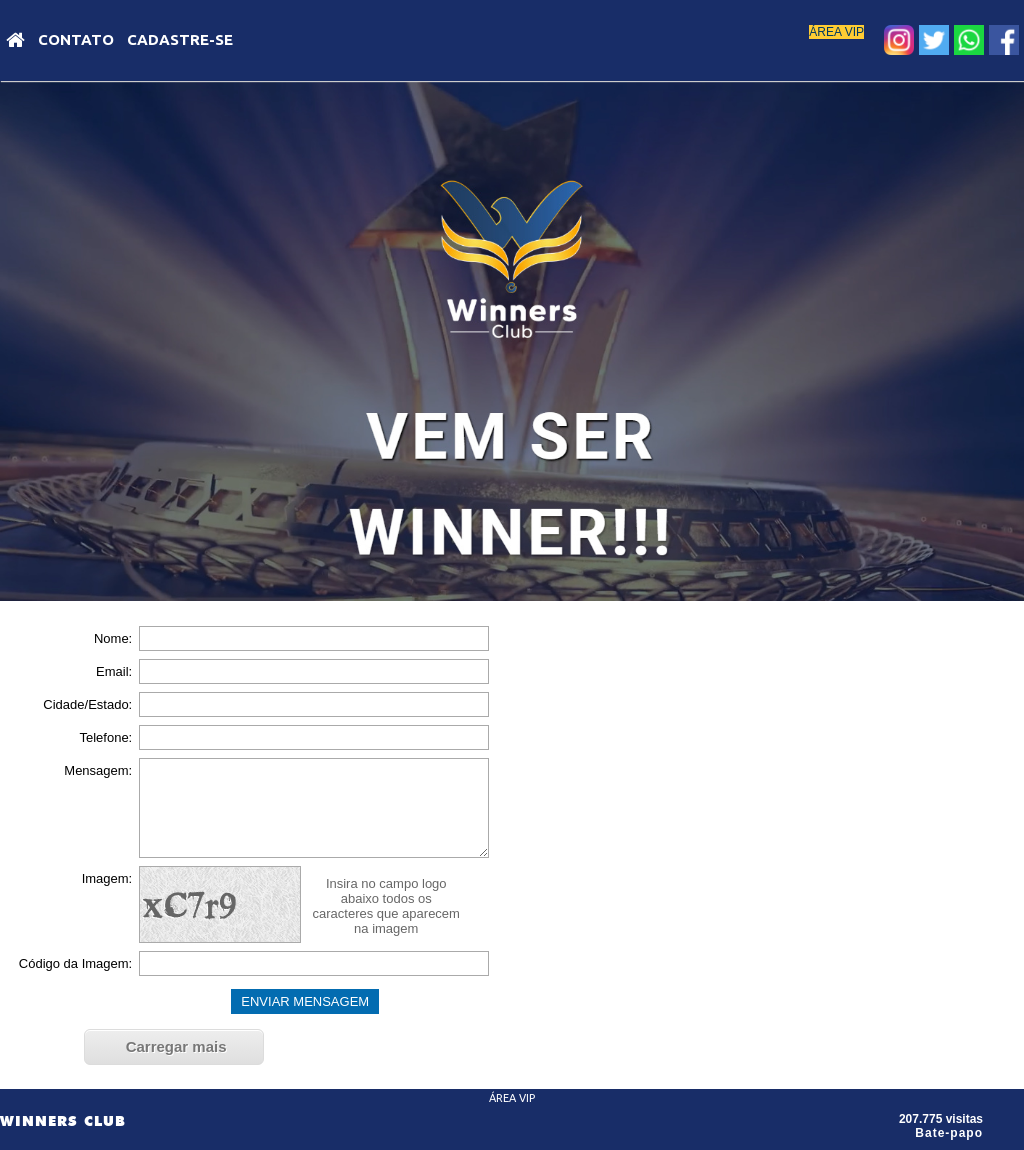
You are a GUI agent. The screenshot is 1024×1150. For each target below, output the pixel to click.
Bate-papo (949, 1133)
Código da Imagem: (75, 963)
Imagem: (107, 878)
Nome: (113, 638)
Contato (76, 39)
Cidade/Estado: (87, 704)
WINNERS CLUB (63, 1121)
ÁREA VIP (836, 32)
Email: (114, 671)
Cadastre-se (180, 39)
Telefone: (105, 737)
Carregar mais (176, 1046)
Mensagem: (98, 770)
